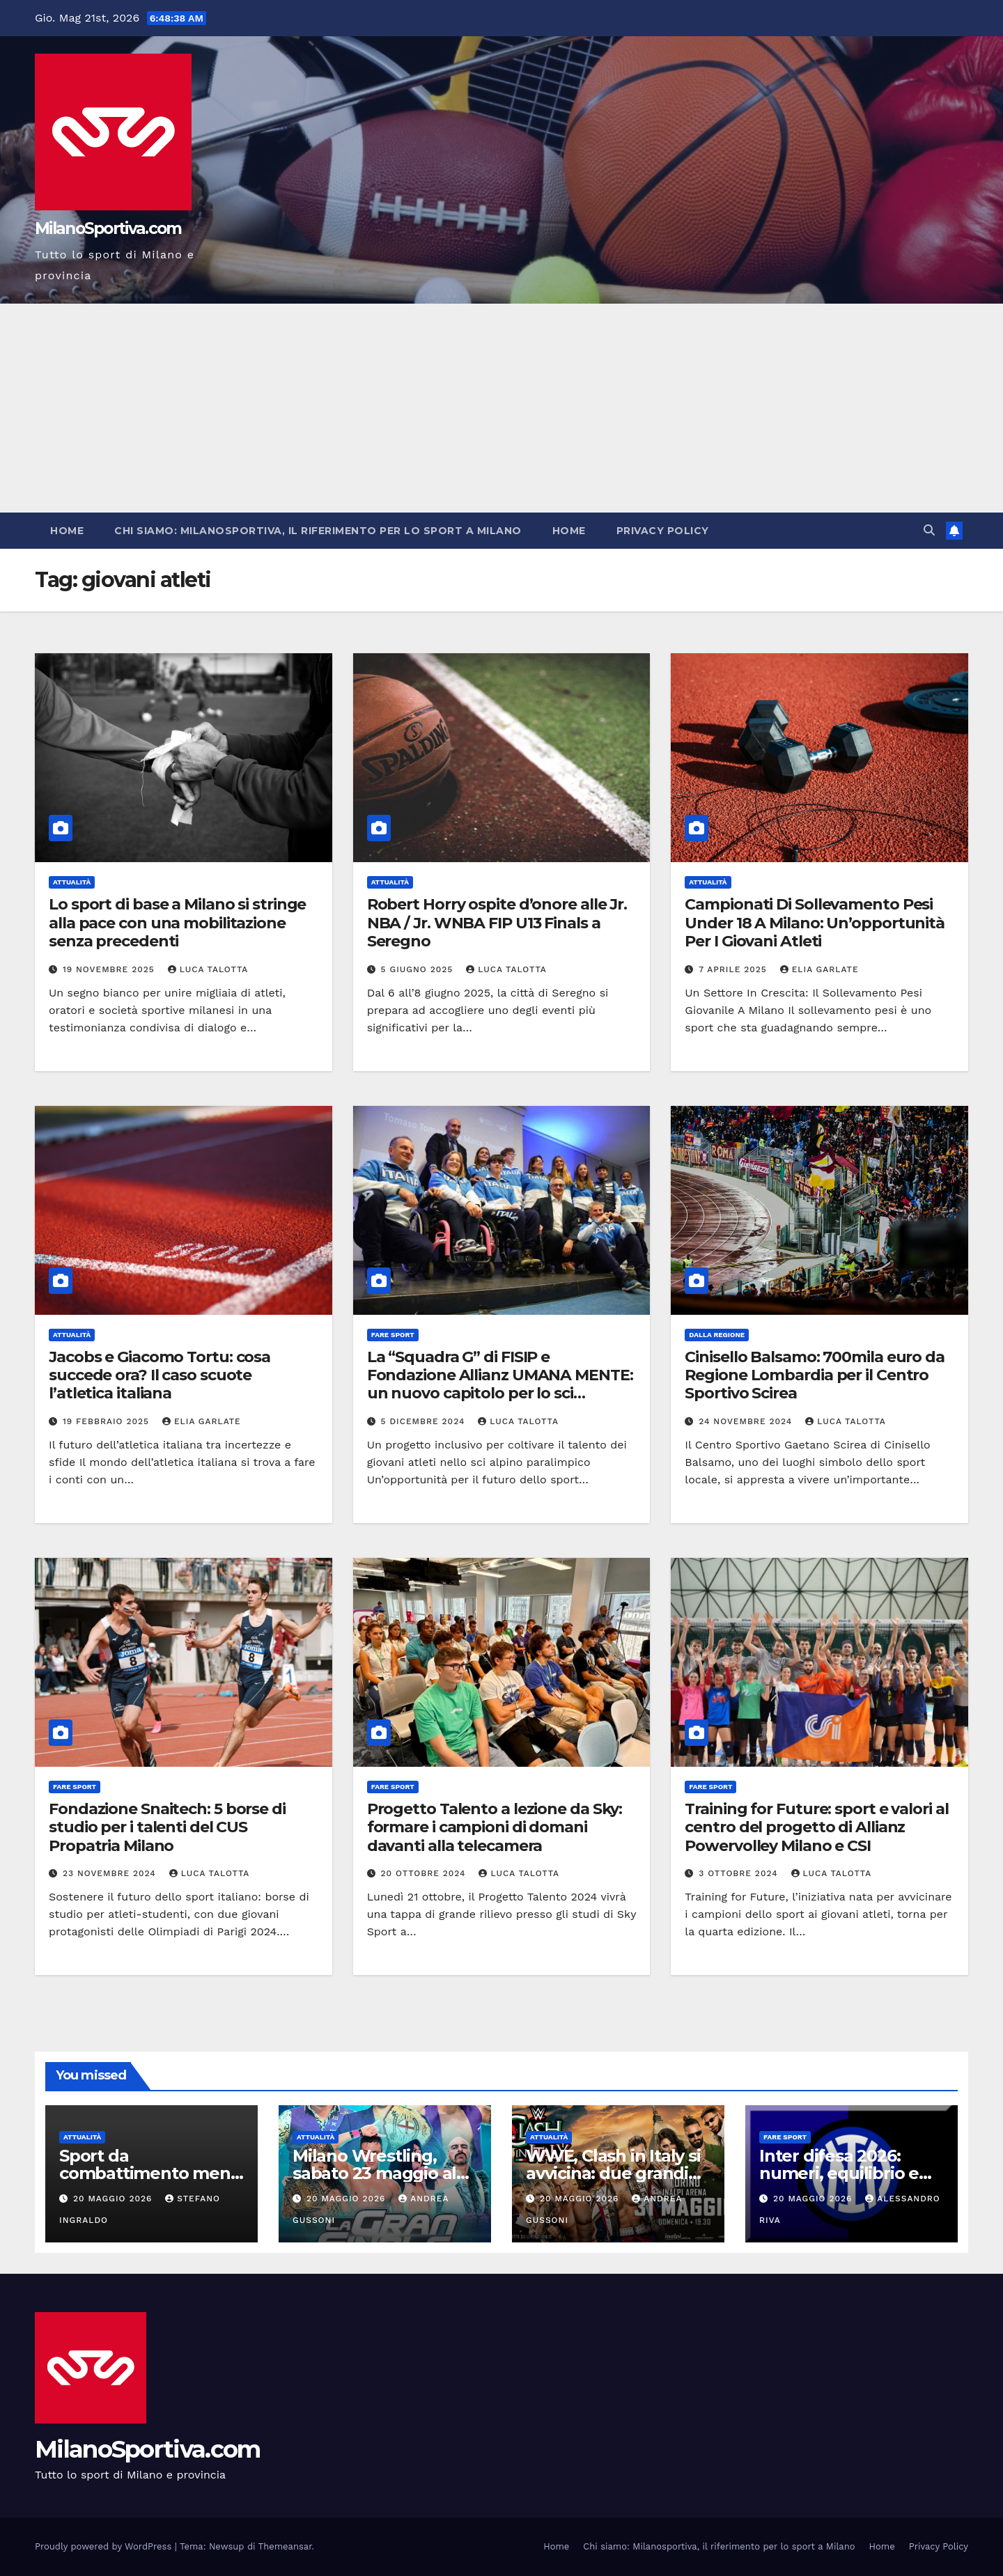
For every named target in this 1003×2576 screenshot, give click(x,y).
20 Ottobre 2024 (425, 1873)
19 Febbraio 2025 (108, 1421)
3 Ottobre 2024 (740, 1873)
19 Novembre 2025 (110, 969)
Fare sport (392, 1334)
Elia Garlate (819, 969)
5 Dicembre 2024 (425, 1421)
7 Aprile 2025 (734, 969)
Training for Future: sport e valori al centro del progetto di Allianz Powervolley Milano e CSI (816, 1827)
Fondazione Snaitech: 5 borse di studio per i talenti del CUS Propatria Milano (167, 1827)
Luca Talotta (208, 969)
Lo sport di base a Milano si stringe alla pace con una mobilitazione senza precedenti (177, 923)
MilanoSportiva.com (108, 228)
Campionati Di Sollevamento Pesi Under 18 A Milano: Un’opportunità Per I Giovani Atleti (814, 923)
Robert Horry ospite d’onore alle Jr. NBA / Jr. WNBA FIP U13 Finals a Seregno (497, 923)
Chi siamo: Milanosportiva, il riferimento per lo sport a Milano (318, 530)
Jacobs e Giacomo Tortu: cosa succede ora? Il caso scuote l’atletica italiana (159, 1375)
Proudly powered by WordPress (105, 2546)
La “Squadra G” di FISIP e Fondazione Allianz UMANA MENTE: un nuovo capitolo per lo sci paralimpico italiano (500, 1384)
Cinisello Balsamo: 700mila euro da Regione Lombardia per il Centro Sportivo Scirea (814, 1375)
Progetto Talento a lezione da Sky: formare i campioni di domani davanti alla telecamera (495, 1827)
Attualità (72, 882)
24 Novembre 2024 (747, 1421)
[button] (929, 530)
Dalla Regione (717, 1334)
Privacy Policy (662, 530)
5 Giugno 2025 (419, 969)
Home (67, 530)
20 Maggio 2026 (114, 2198)
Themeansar (285, 2546)
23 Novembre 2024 (111, 1873)
